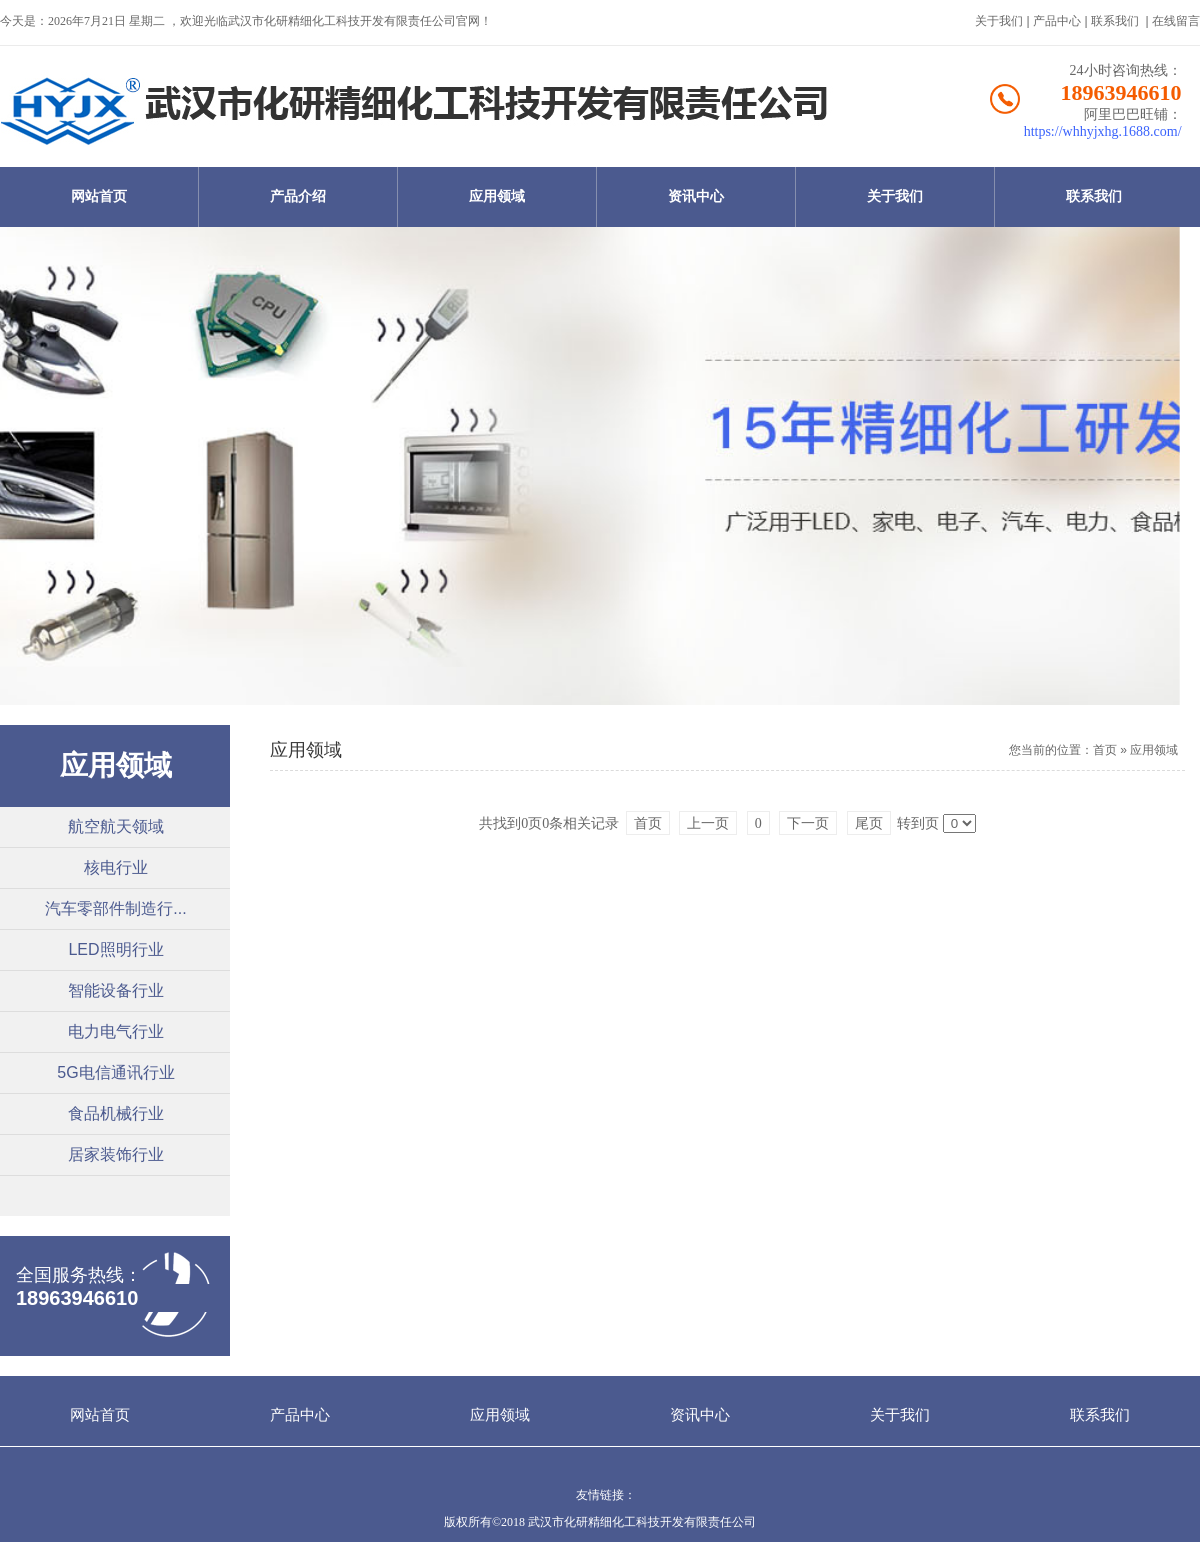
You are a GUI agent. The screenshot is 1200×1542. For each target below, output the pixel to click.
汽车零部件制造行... (115, 908)
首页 (1105, 750)
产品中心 (1057, 21)
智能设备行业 (116, 990)
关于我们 (999, 21)
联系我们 (1115, 21)
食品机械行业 (116, 1113)
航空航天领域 (116, 826)
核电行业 (116, 867)
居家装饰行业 (116, 1154)
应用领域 (497, 196)
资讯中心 (696, 196)
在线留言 (1176, 21)
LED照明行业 (115, 949)
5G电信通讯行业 (115, 1072)
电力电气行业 (116, 1031)
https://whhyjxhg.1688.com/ (1103, 131)
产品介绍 (298, 196)
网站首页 (99, 196)
